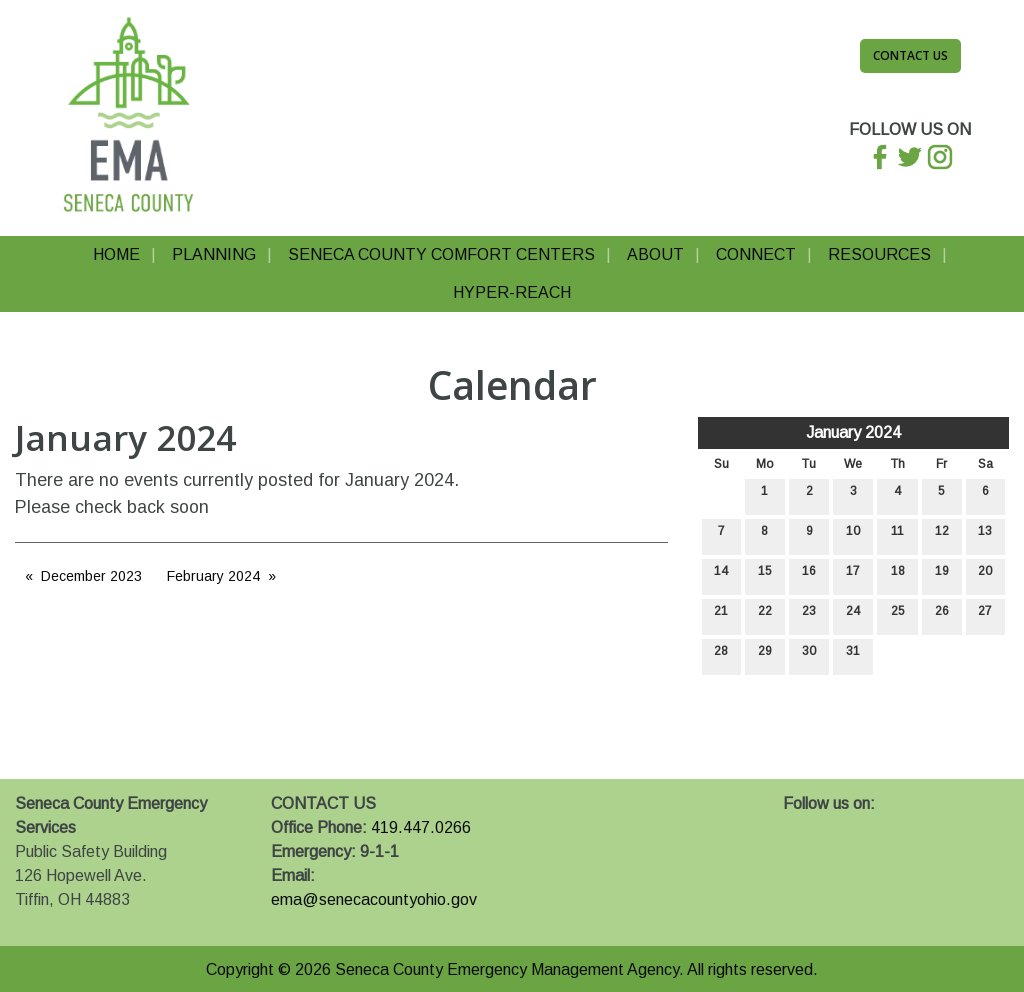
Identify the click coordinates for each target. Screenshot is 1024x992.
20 (985, 575)
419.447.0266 (421, 827)
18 (898, 575)
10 (853, 535)
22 (765, 615)
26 (942, 615)
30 (809, 655)
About (655, 254)
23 (809, 615)
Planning (214, 254)
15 (765, 575)
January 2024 (853, 432)
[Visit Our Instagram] (863, 827)
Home (116, 254)
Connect (756, 254)
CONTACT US (323, 803)
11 (897, 535)
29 (765, 655)
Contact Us (910, 55)
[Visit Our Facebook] (799, 827)
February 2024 (213, 576)
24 (853, 615)
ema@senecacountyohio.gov (374, 899)
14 (721, 575)
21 (721, 615)
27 (985, 615)
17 (853, 575)
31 (853, 655)
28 (721, 655)
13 (985, 535)
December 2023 (91, 576)
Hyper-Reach (512, 292)
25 (898, 615)
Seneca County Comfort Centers (441, 254)
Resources (879, 254)
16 (809, 575)
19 (942, 575)
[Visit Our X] (831, 827)
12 (942, 535)
